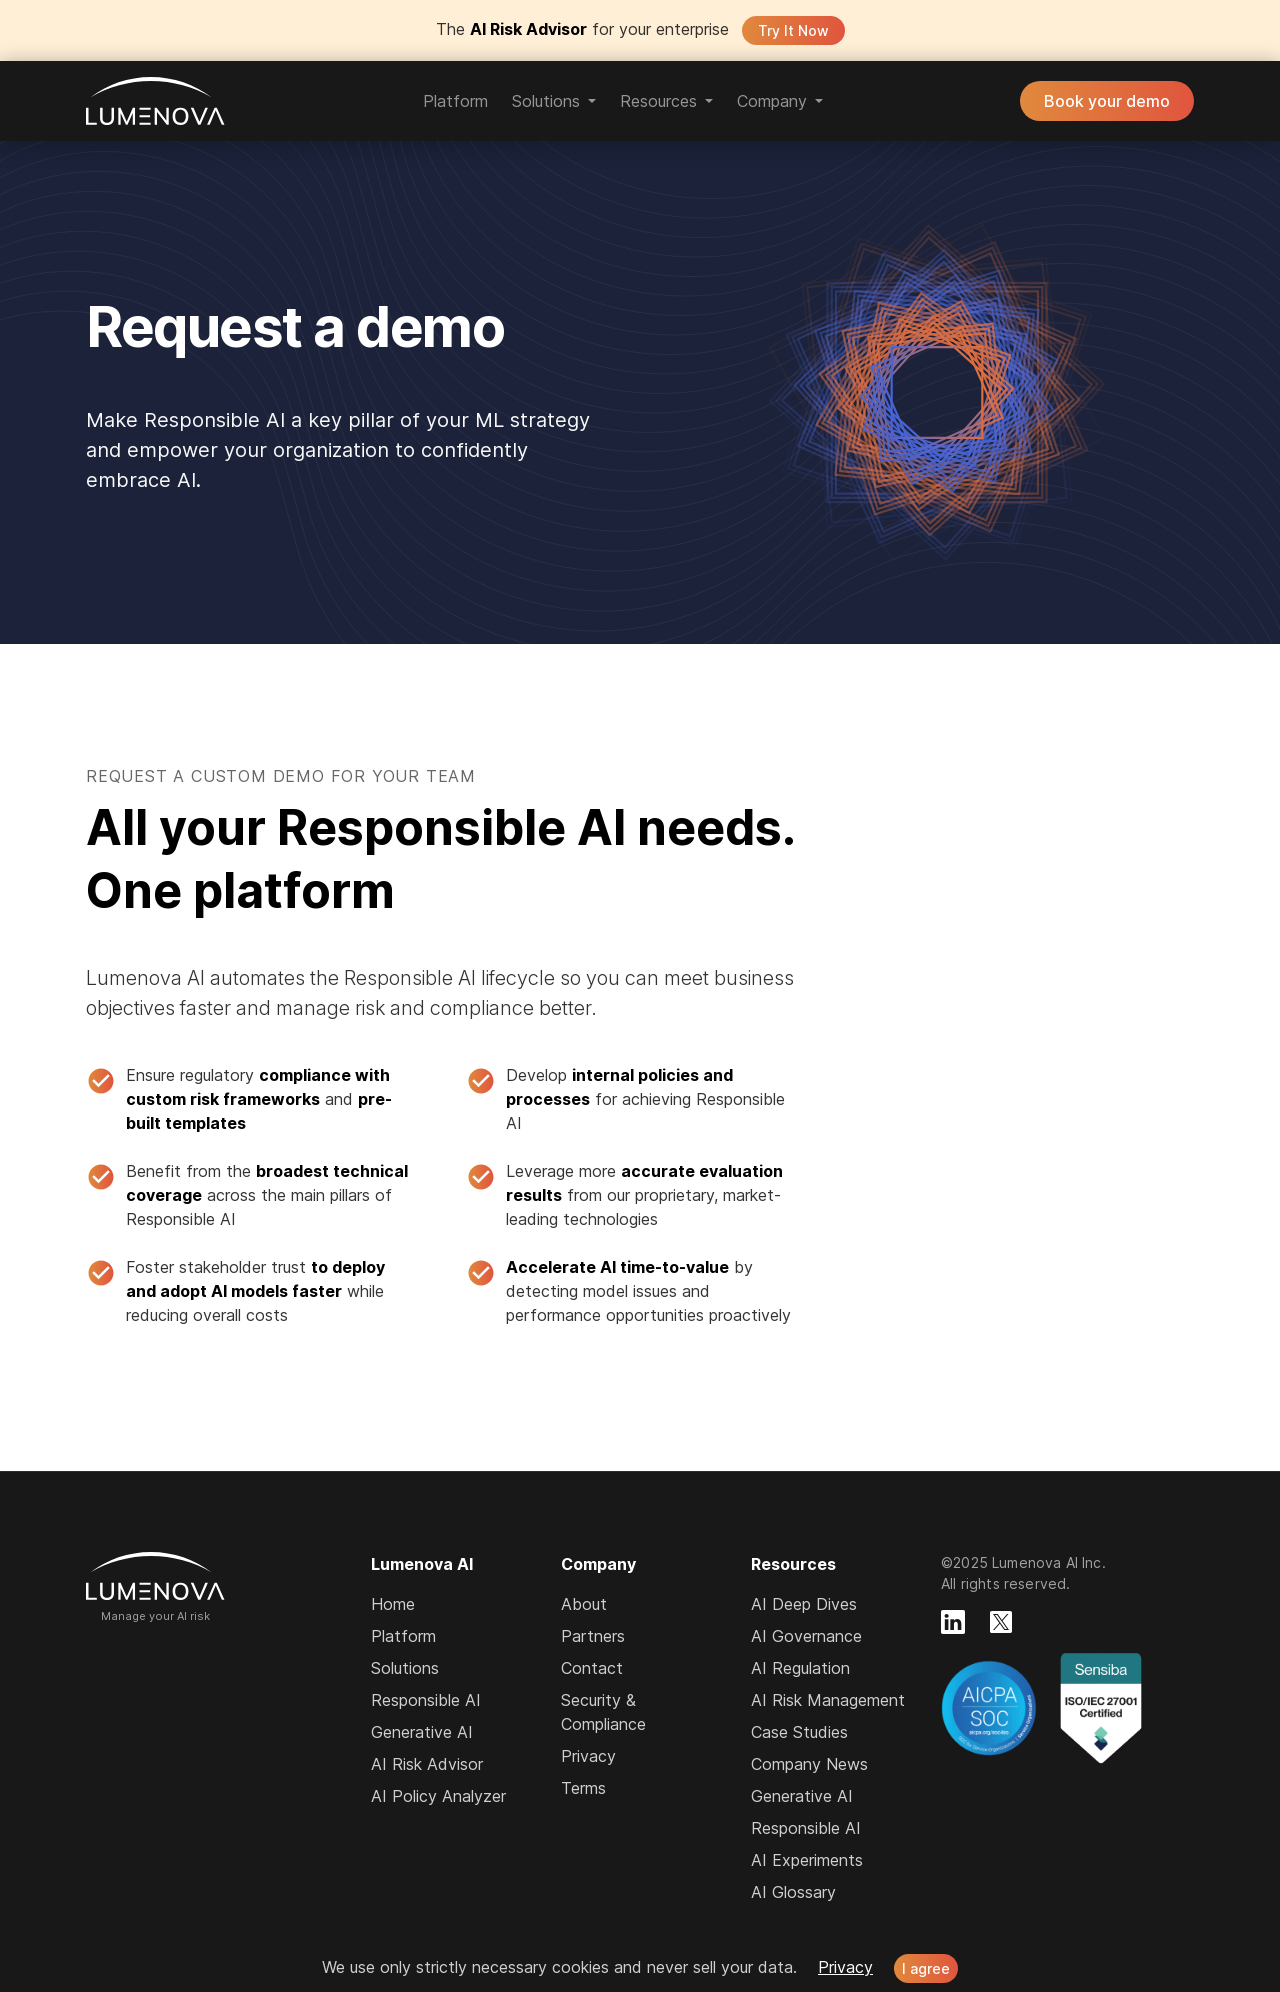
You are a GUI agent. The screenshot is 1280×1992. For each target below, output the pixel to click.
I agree (926, 1968)
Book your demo (1107, 101)
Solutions (405, 1668)
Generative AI (422, 1732)
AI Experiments (807, 1860)
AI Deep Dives (804, 1604)
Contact (592, 1668)
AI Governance (806, 1636)
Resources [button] (658, 101)
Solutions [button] (546, 101)
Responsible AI (426, 1700)
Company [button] (772, 101)
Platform (455, 101)
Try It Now (793, 30)
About (584, 1604)
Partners (593, 1636)
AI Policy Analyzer (438, 1796)
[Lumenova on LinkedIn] (953, 1622)
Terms (583, 1788)
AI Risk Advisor (427, 1764)
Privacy (588, 1756)
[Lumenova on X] (1001, 1622)
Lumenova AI (155, 101)
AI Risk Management (828, 1700)
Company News (809, 1764)
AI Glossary (793, 1892)
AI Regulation (800, 1668)
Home (393, 1604)
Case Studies (799, 1732)
